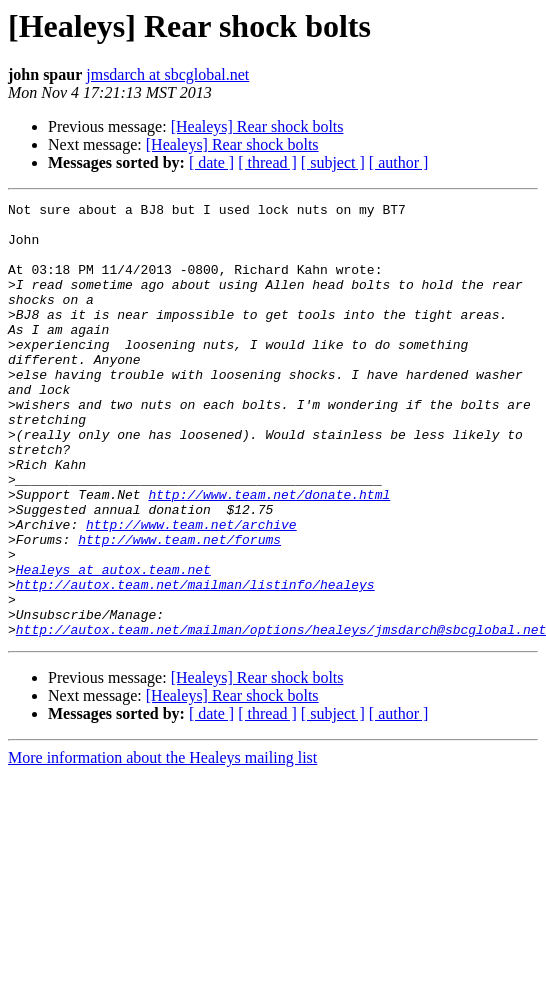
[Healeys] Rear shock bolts (257, 126)
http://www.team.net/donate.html (269, 554)
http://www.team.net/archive (191, 590)
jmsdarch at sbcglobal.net (167, 74)
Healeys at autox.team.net (113, 644)
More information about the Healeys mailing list (162, 844)
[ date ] (211, 162)
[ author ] (399, 162)
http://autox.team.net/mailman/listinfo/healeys (195, 662)
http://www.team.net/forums (179, 608)
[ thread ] (267, 162)
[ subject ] (333, 162)
